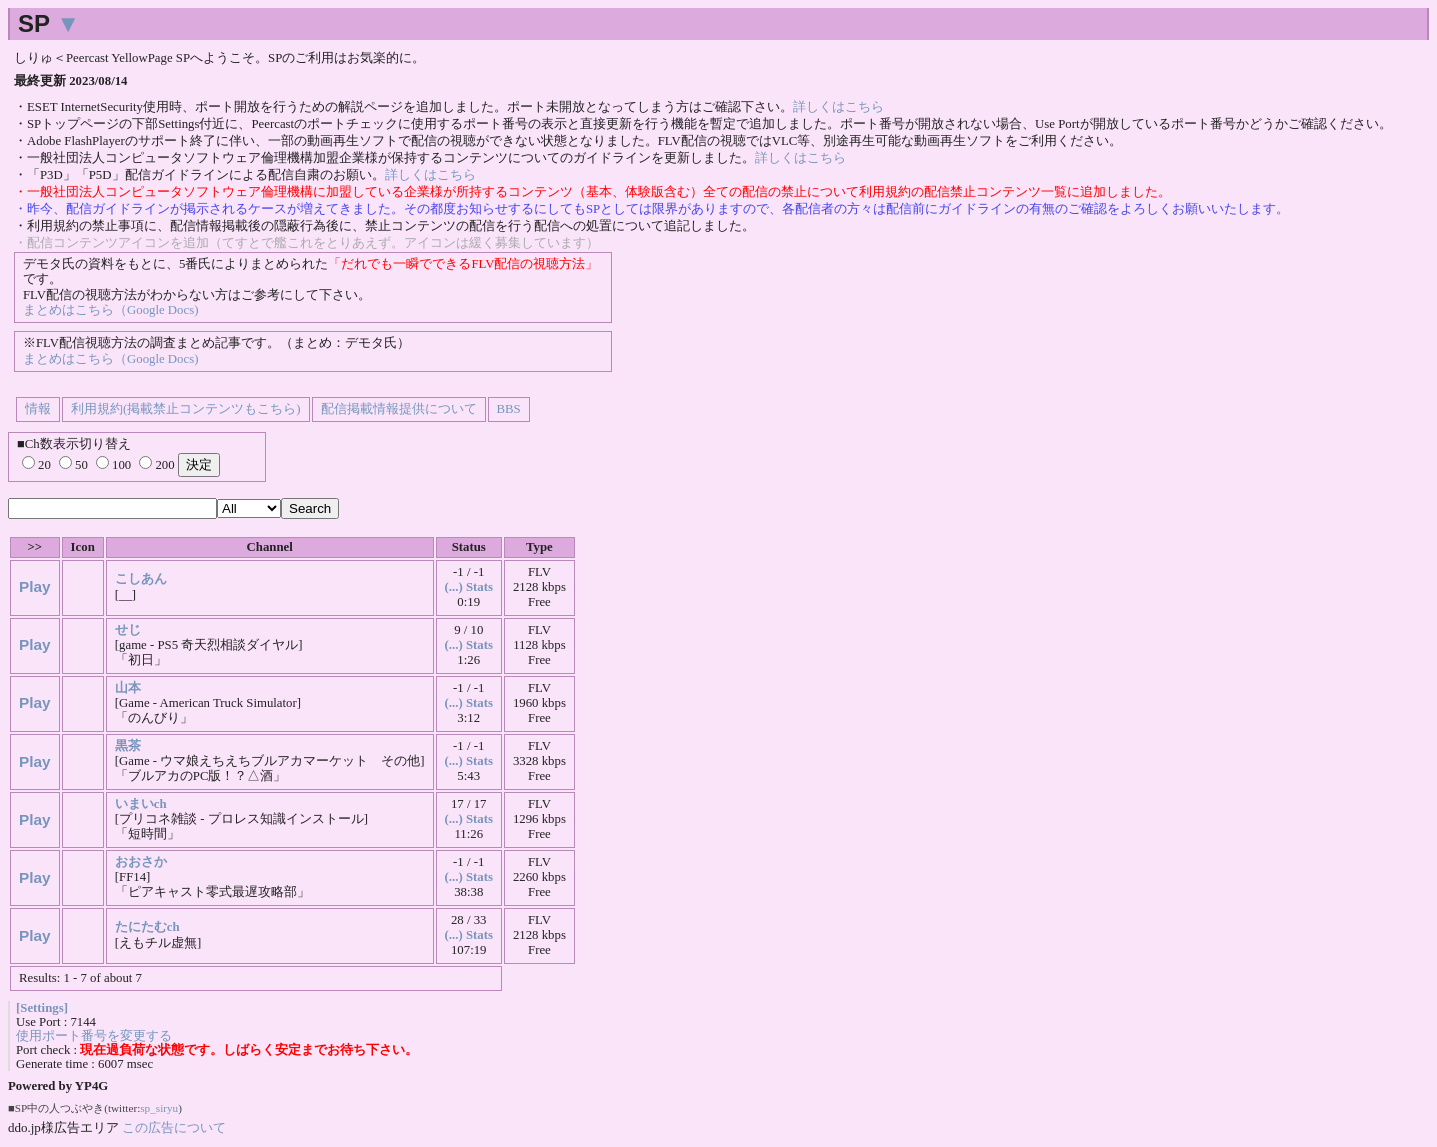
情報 (38, 409)
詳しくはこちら (838, 107)
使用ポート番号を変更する (94, 1036)
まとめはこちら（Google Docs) (110, 310)
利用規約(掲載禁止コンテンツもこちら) (186, 409)
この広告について (174, 1127)
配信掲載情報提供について (399, 409)
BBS (509, 409)
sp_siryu (159, 1108)
